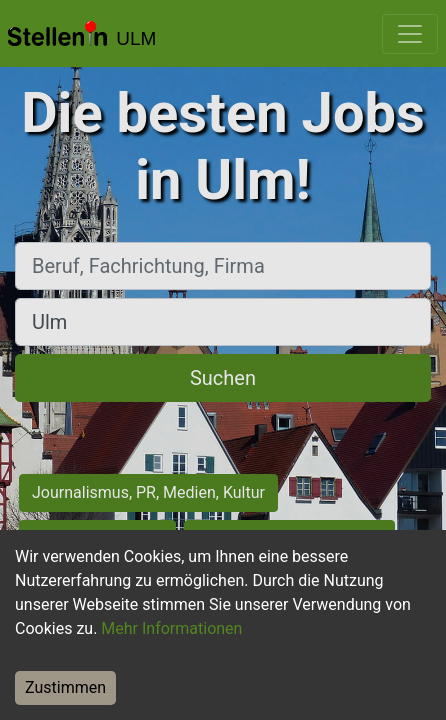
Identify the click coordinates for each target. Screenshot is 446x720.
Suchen (223, 378)
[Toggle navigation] (410, 34)
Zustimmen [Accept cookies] (65, 687)
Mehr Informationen (171, 628)
